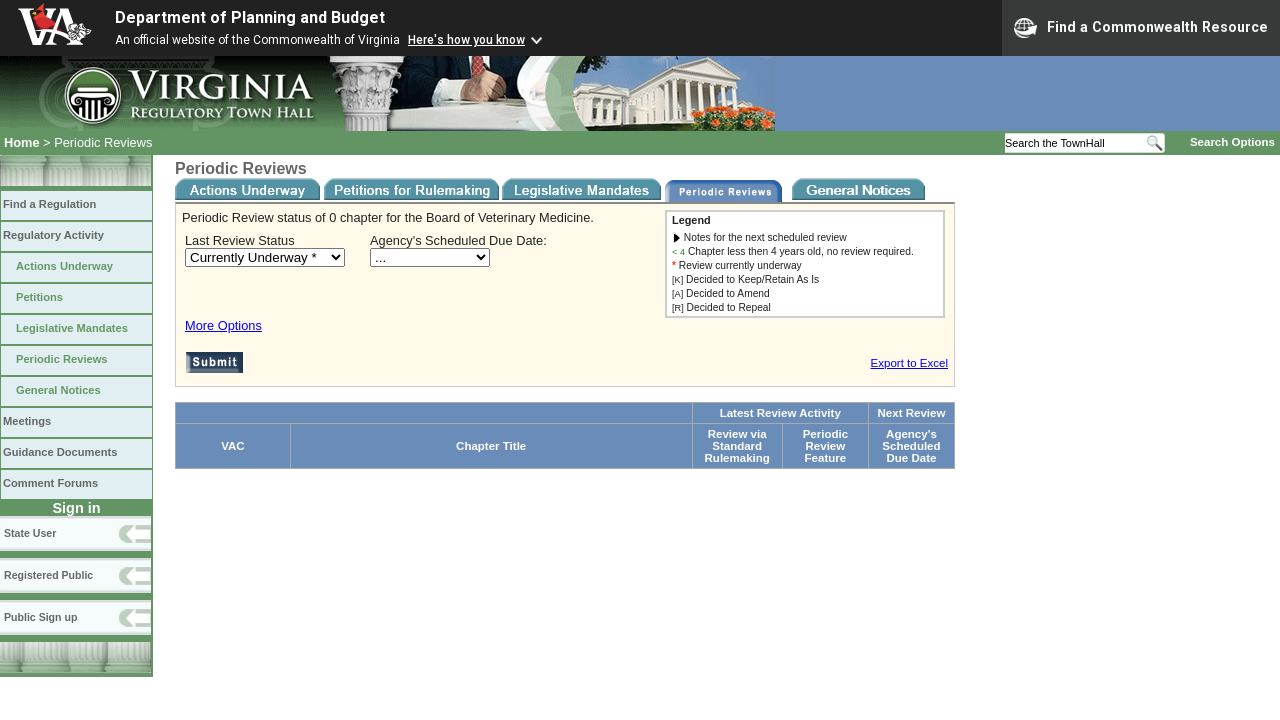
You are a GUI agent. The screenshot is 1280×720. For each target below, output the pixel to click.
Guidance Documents (60, 452)
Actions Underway (64, 266)
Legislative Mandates (72, 328)
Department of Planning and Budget (250, 17)
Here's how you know (466, 40)
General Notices (58, 390)
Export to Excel (909, 363)
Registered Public (48, 575)
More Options (223, 325)
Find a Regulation (49, 204)
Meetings (27, 421)
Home (22, 142)
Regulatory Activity (53, 235)
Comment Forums (50, 483)
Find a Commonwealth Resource (1141, 28)
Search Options (1232, 142)
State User (30, 533)
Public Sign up (40, 617)
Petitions (39, 297)
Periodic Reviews (62, 359)
